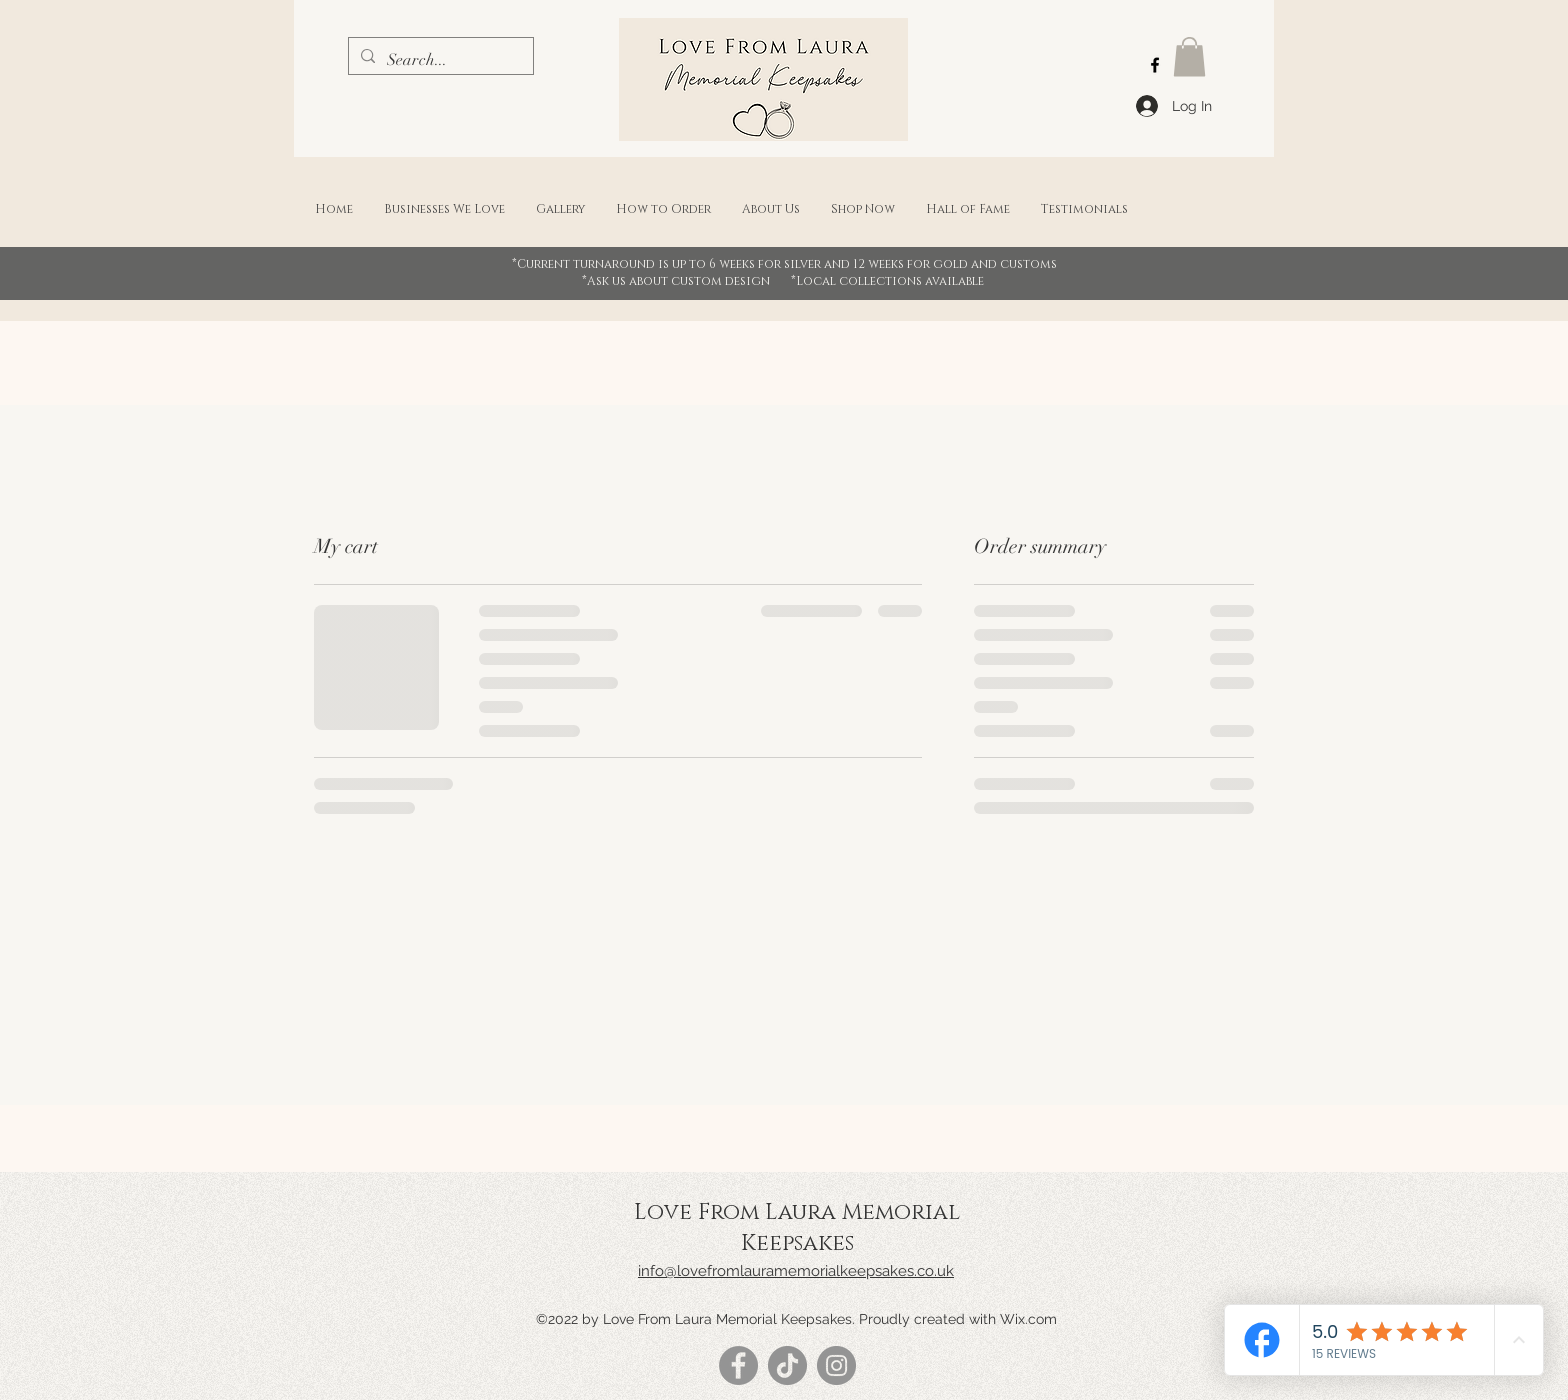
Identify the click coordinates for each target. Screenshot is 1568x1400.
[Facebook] (1155, 65)
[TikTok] (787, 1365)
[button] (1189, 56)
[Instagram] (836, 1365)
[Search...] (439, 60)
